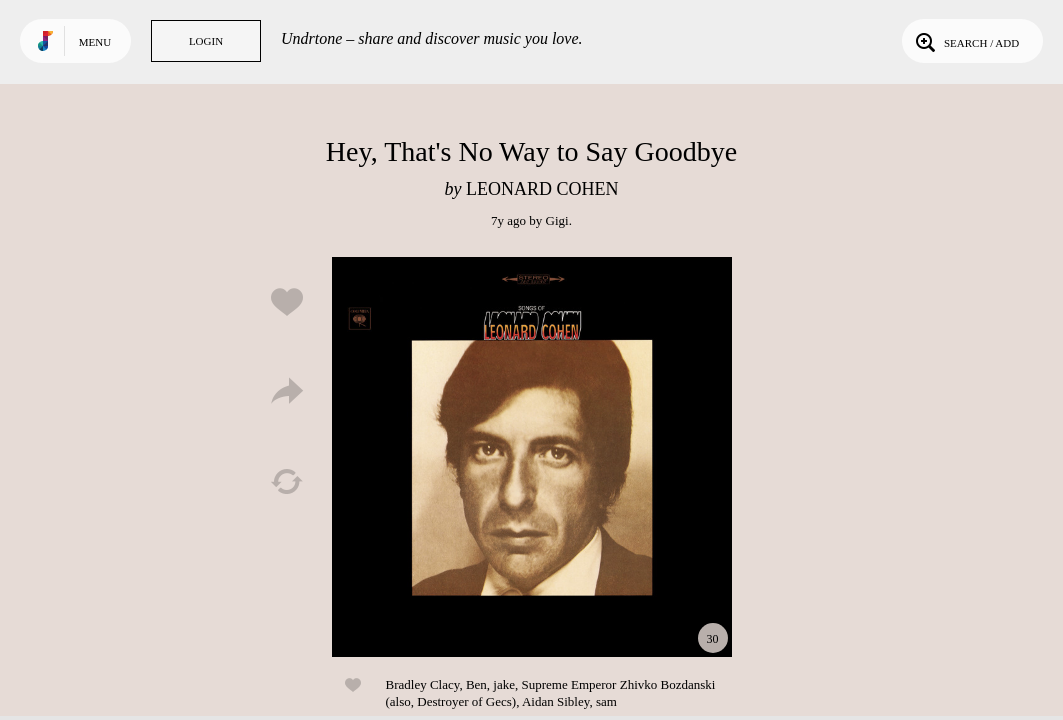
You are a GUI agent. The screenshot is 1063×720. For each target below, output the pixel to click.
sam (606, 701)
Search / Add (965, 41)
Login (206, 41)
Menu (95, 42)
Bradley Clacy (423, 684)
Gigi (557, 220)
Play (532, 457)
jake (504, 684)
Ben (476, 684)
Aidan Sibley (555, 701)
